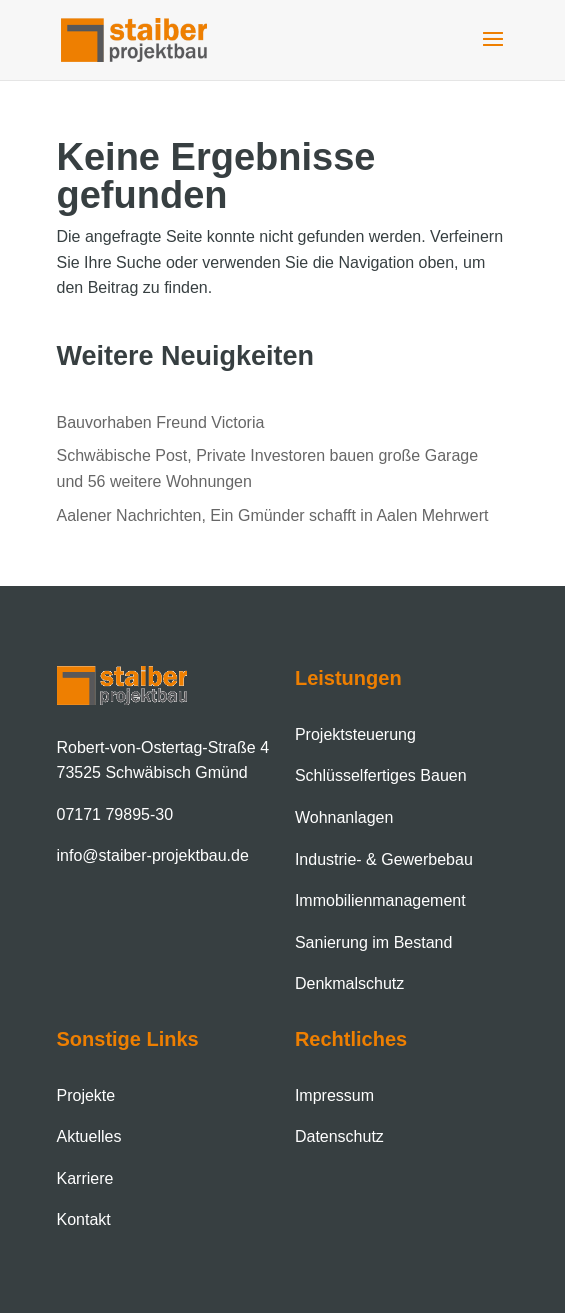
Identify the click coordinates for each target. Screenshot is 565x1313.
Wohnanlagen (344, 817)
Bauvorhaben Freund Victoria (161, 422)
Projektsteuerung (355, 734)
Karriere (85, 1178)
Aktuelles (89, 1136)
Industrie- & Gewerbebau (384, 859)
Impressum (334, 1095)
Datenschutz (339, 1136)
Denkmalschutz (349, 983)
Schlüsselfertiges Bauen (381, 775)
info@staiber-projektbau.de (153, 855)
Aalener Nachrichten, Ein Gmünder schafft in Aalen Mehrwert (273, 515)
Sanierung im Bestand (373, 942)
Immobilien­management (380, 900)
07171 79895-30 (115, 814)
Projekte (86, 1095)
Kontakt (84, 1219)
